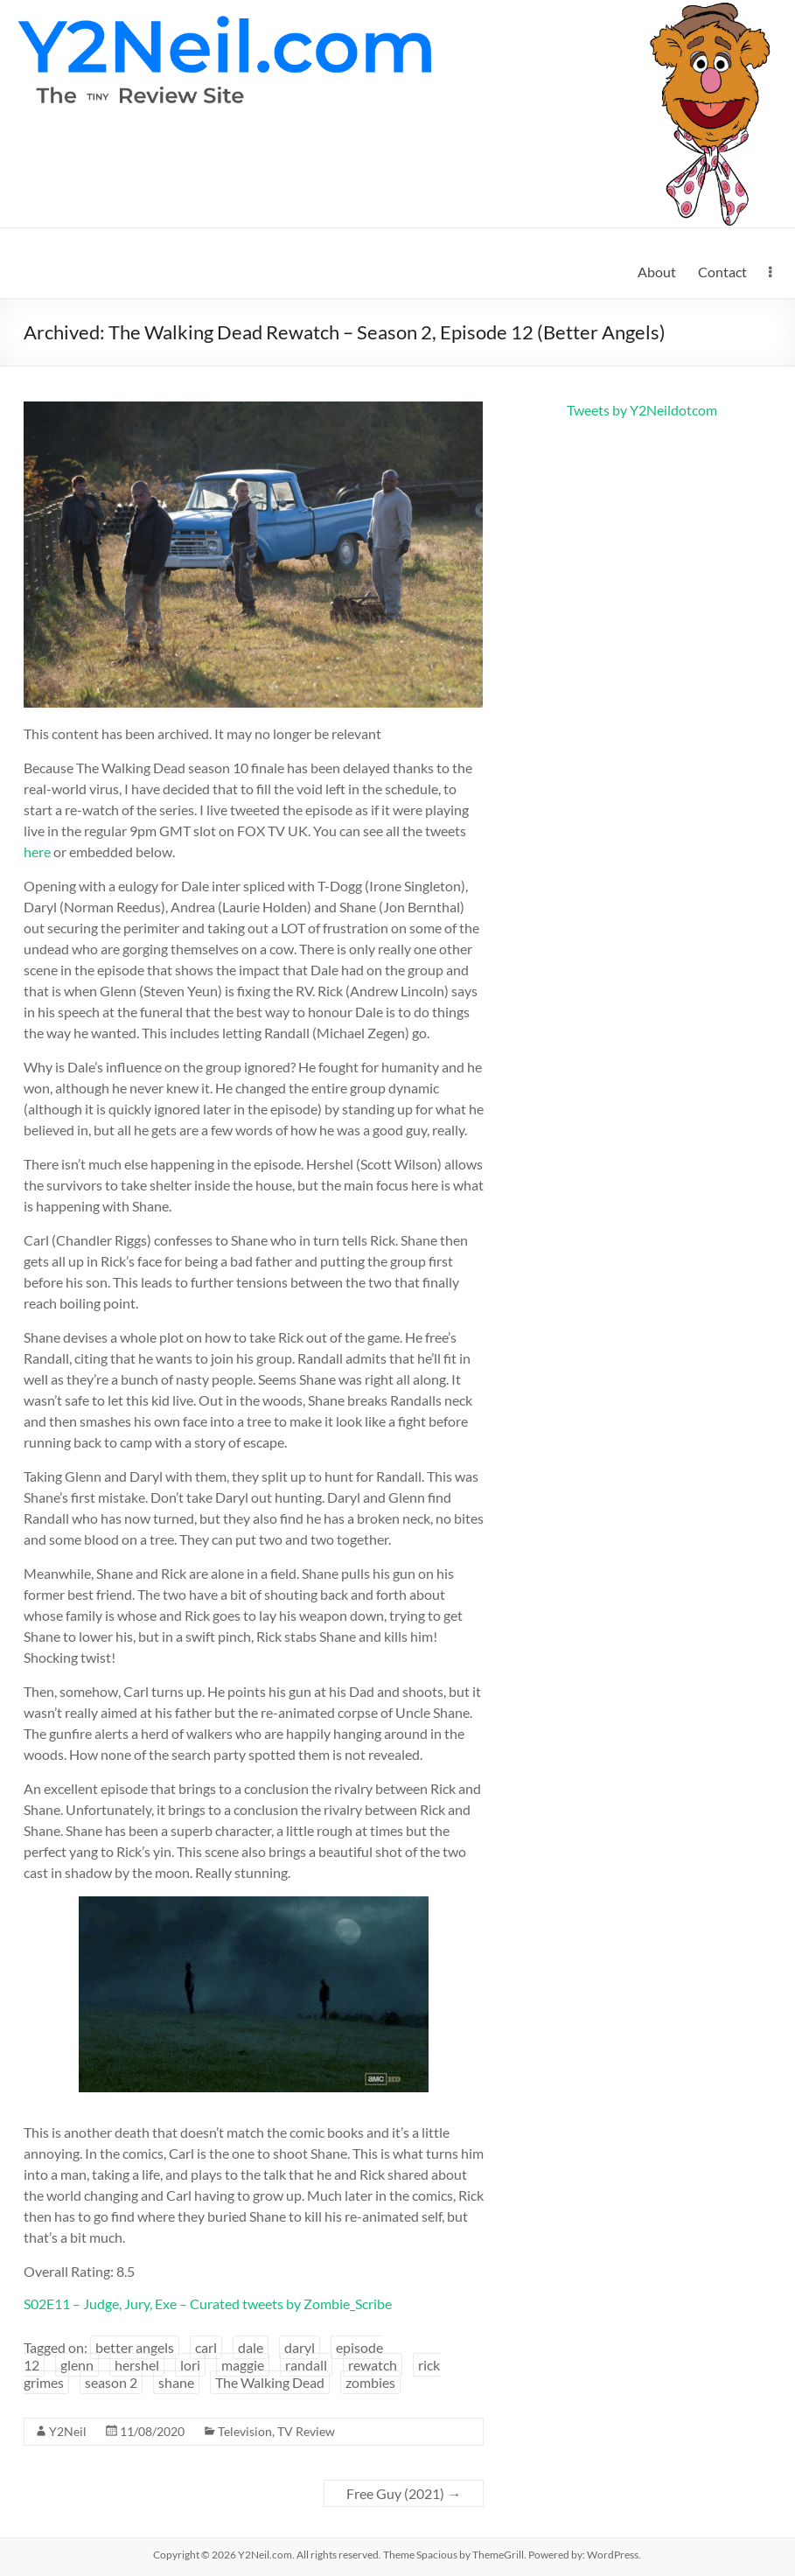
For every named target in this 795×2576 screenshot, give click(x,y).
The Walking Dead (269, 2382)
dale (250, 2347)
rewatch (372, 2364)
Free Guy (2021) (403, 2493)
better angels (134, 2347)
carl (206, 2347)
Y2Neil (68, 2431)
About (657, 271)
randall (306, 2364)
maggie (242, 2364)
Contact (722, 271)
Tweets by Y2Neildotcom (642, 409)
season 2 (111, 2382)
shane (176, 2382)
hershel (137, 2364)
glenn (77, 2364)
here (37, 851)
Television (245, 2431)
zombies (370, 2382)
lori (190, 2364)
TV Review (306, 2431)
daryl (299, 2347)
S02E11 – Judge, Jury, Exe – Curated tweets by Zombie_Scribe (208, 2303)
